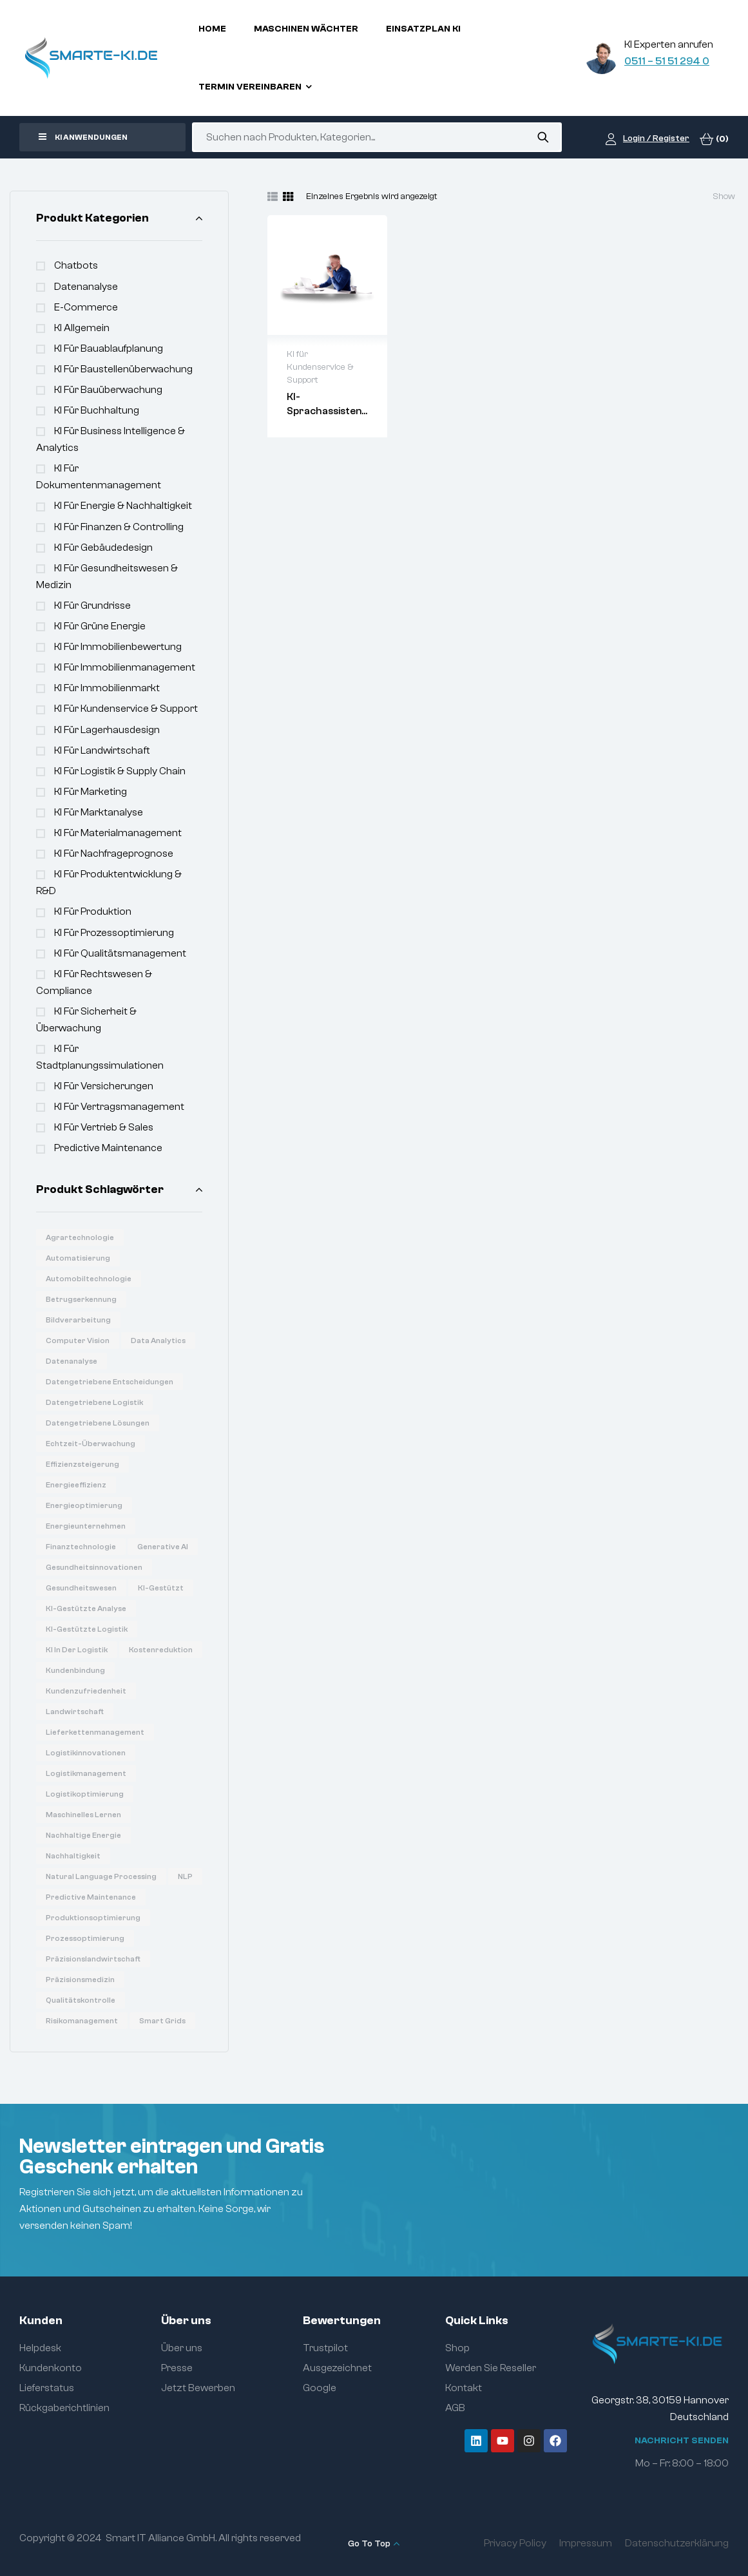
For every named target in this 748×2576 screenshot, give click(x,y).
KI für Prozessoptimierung (114, 933)
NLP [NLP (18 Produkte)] (185, 1876)
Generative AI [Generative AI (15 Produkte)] (162, 1546)
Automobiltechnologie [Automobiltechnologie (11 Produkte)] (88, 1278)
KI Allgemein (82, 328)
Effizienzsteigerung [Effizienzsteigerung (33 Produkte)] (82, 1464)
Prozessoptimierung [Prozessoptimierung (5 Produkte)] (85, 1938)
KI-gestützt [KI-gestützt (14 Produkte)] (161, 1587)
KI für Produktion (92, 911)
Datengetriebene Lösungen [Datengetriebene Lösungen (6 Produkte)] (97, 1422)
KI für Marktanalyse (98, 812)
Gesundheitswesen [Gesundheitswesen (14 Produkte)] (81, 1587)
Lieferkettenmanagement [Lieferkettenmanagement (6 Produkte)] (95, 1732)
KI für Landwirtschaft (102, 750)
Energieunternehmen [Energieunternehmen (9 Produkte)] (86, 1526)
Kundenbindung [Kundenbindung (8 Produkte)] (75, 1670)
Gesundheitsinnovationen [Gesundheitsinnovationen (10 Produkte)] (94, 1567)
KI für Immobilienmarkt (107, 688)
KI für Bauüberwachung (108, 390)
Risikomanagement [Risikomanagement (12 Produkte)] (82, 2020)
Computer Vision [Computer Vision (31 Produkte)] (78, 1340)
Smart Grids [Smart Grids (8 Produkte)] (162, 2020)
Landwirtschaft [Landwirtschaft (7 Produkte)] (75, 1711)
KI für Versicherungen (103, 1086)
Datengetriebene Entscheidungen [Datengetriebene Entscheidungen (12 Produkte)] (109, 1381)
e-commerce (86, 307)
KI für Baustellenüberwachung (123, 369)
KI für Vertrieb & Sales (103, 1127)
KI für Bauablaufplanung (108, 348)
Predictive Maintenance (108, 1148)
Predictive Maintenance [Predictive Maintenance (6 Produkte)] (91, 1897)
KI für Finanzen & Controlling (119, 527)
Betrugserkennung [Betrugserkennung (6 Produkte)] (81, 1299)
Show (724, 196)
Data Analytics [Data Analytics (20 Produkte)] (158, 1340)
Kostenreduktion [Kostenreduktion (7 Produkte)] (161, 1649)
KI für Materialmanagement (118, 833)
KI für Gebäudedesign (103, 547)
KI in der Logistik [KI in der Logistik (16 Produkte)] (77, 1649)
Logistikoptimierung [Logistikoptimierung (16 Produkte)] (85, 1793)
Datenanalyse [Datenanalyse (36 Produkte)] (71, 1361)
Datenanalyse (86, 286)
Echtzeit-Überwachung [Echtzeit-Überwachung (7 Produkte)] (90, 1443)
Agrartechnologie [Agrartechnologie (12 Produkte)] (80, 1237)
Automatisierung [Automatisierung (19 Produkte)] (78, 1258)
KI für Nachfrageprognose (113, 853)
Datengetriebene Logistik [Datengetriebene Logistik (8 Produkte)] (94, 1402)
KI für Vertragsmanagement (119, 1106)
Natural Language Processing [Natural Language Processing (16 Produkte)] (101, 1876)
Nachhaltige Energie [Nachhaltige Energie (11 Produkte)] (83, 1835)
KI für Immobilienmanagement (124, 667)
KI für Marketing (90, 791)
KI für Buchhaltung (96, 410)
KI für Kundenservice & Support (126, 708)
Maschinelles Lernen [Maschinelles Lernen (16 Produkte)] (83, 1814)
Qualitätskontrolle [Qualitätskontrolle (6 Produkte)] (80, 2000)
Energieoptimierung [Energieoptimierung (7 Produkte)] (84, 1505)
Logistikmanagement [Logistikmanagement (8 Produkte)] (86, 1773)
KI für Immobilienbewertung (118, 647)
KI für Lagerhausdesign (107, 730)
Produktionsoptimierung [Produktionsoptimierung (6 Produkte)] (93, 1917)
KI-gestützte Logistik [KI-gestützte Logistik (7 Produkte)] (87, 1629)
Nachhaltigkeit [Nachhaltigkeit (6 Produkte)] (73, 1855)
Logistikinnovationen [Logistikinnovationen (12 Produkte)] (86, 1752)
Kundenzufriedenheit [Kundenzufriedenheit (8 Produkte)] (86, 1690)
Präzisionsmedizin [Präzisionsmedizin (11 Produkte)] (80, 1979)
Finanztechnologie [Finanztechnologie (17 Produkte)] (81, 1546)
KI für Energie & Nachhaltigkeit (123, 505)
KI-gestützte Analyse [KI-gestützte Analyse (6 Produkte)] (86, 1608)
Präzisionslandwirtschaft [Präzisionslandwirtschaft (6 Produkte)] (93, 1958)
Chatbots (76, 265)
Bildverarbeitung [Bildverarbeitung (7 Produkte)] (78, 1319)
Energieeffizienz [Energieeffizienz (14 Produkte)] (76, 1484)
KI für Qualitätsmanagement (120, 953)
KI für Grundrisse (92, 605)
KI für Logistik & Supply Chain (120, 771)
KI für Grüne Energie (100, 626)
